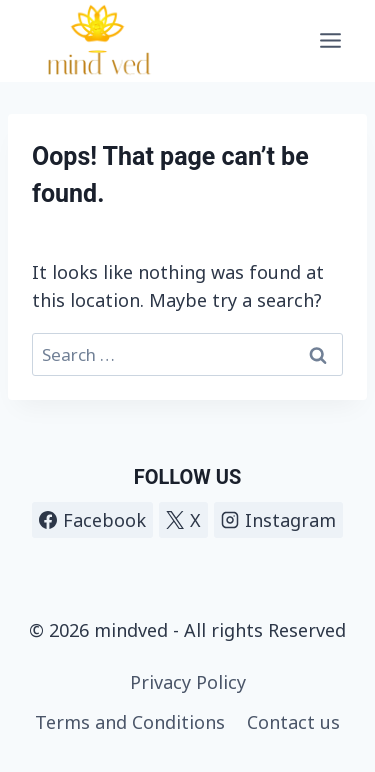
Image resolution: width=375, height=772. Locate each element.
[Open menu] (330, 41)
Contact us (293, 722)
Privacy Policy (188, 682)
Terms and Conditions (130, 722)
